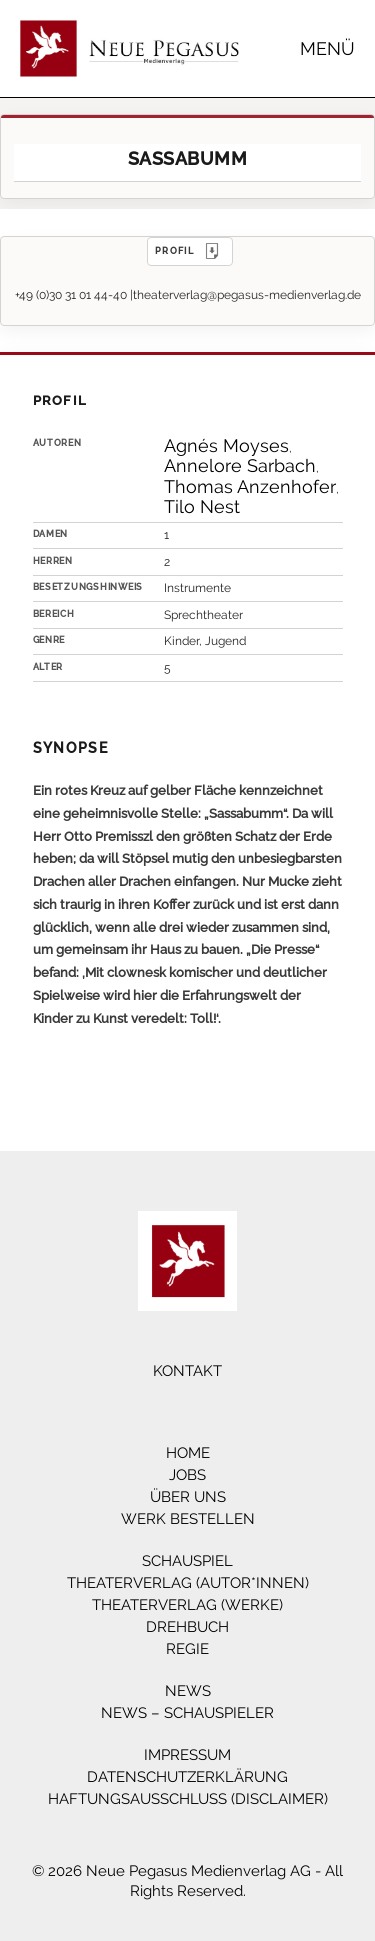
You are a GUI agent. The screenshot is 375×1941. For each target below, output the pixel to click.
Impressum (187, 1755)
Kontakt (187, 1371)
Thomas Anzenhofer (250, 486)
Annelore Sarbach (240, 465)
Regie (187, 1649)
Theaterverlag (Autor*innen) (188, 1583)
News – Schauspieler (187, 1713)
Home (188, 1453)
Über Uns (188, 1497)
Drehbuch (187, 1627)
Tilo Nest (202, 506)
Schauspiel (187, 1561)
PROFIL (190, 251)
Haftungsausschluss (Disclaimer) (188, 1799)
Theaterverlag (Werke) (187, 1605)
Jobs (187, 1475)
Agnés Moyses (226, 445)
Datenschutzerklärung (187, 1777)
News (188, 1691)
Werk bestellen (188, 1519)
